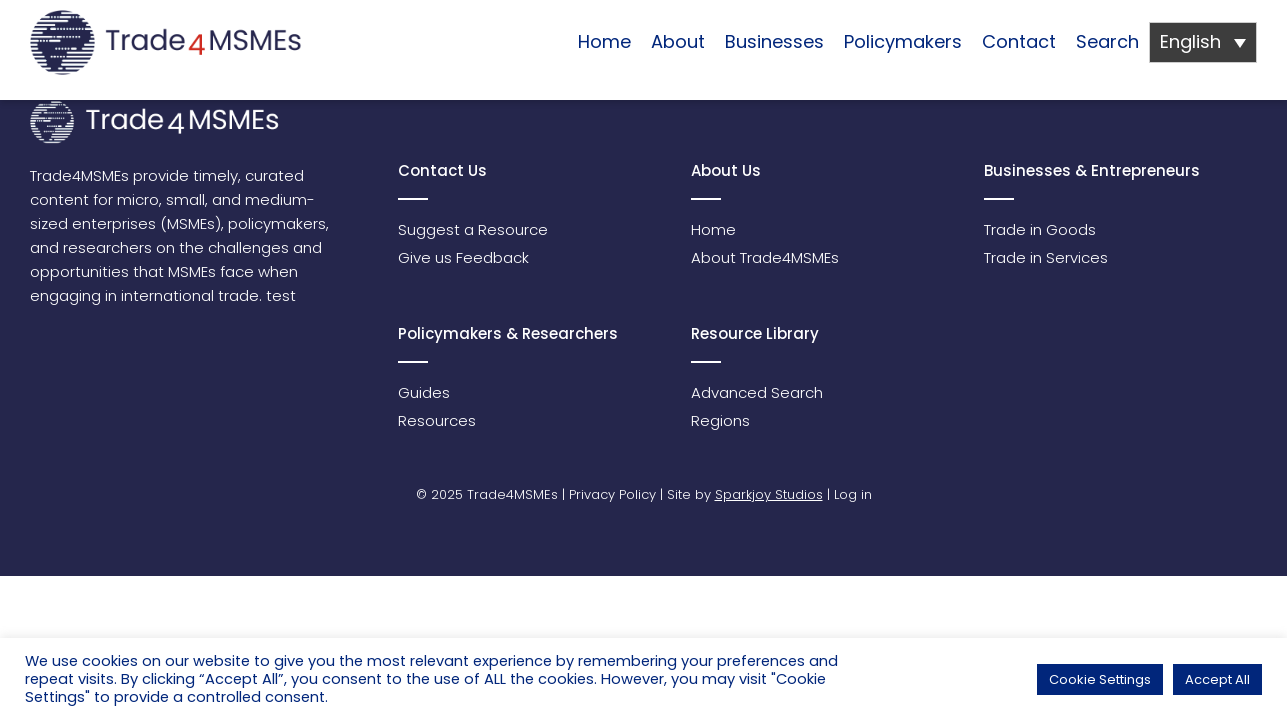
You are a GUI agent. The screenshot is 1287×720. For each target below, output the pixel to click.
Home (604, 41)
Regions (720, 420)
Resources (437, 420)
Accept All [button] (1217, 679)
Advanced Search (757, 392)
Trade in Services (1046, 257)
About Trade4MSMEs (765, 257)
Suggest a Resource (473, 229)
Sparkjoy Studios (769, 494)
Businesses (774, 41)
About (678, 41)
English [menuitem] (1190, 41)
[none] (1203, 42)
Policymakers (903, 41)
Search (1107, 41)
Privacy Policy (612, 494)
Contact (1019, 41)
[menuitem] (1203, 42)
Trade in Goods (1040, 229)
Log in (853, 494)
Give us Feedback (463, 257)
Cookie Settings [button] (1100, 679)
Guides (424, 392)
